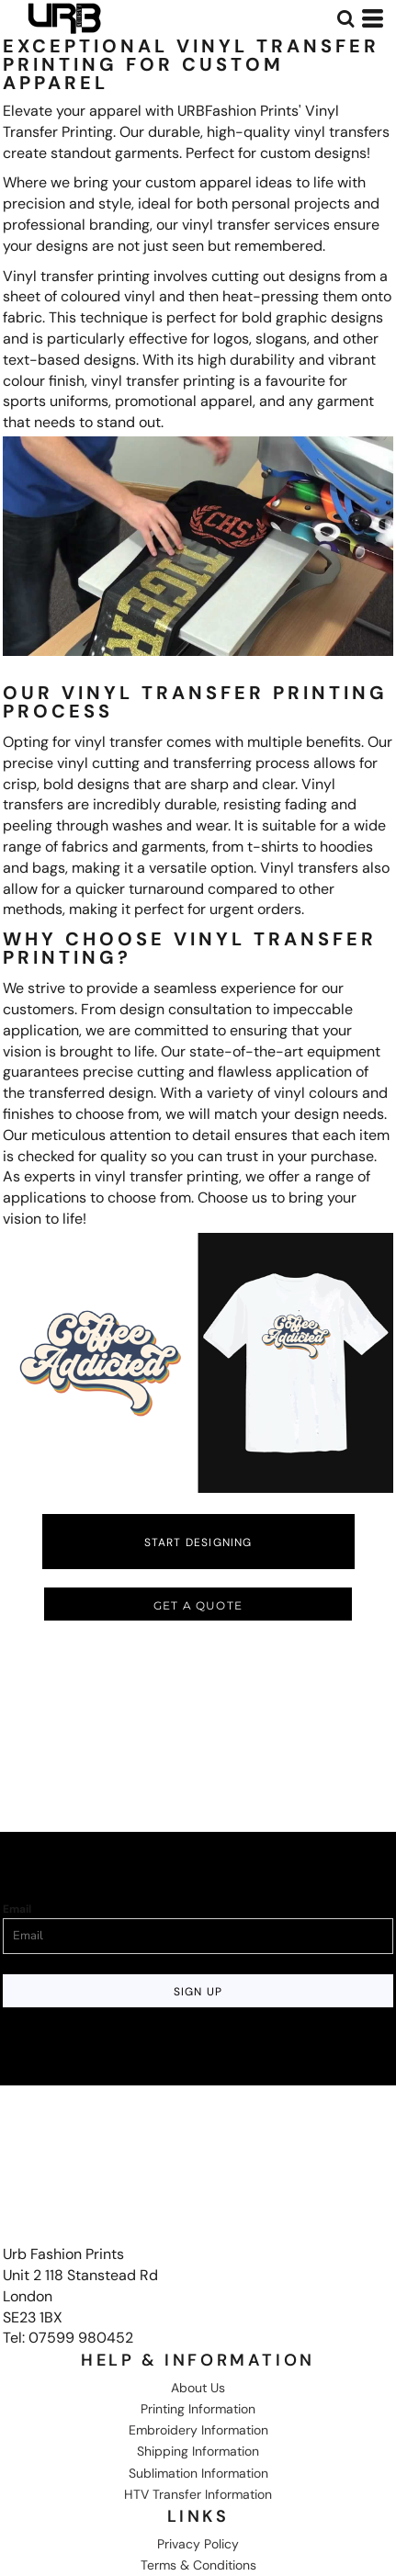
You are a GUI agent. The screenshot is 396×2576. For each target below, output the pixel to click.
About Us (198, 2387)
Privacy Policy (198, 2544)
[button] (345, 18)
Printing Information (198, 2409)
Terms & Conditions (198, 2565)
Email (17, 1909)
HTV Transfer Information (198, 2494)
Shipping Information (198, 2451)
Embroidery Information (198, 2430)
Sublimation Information (198, 2473)
